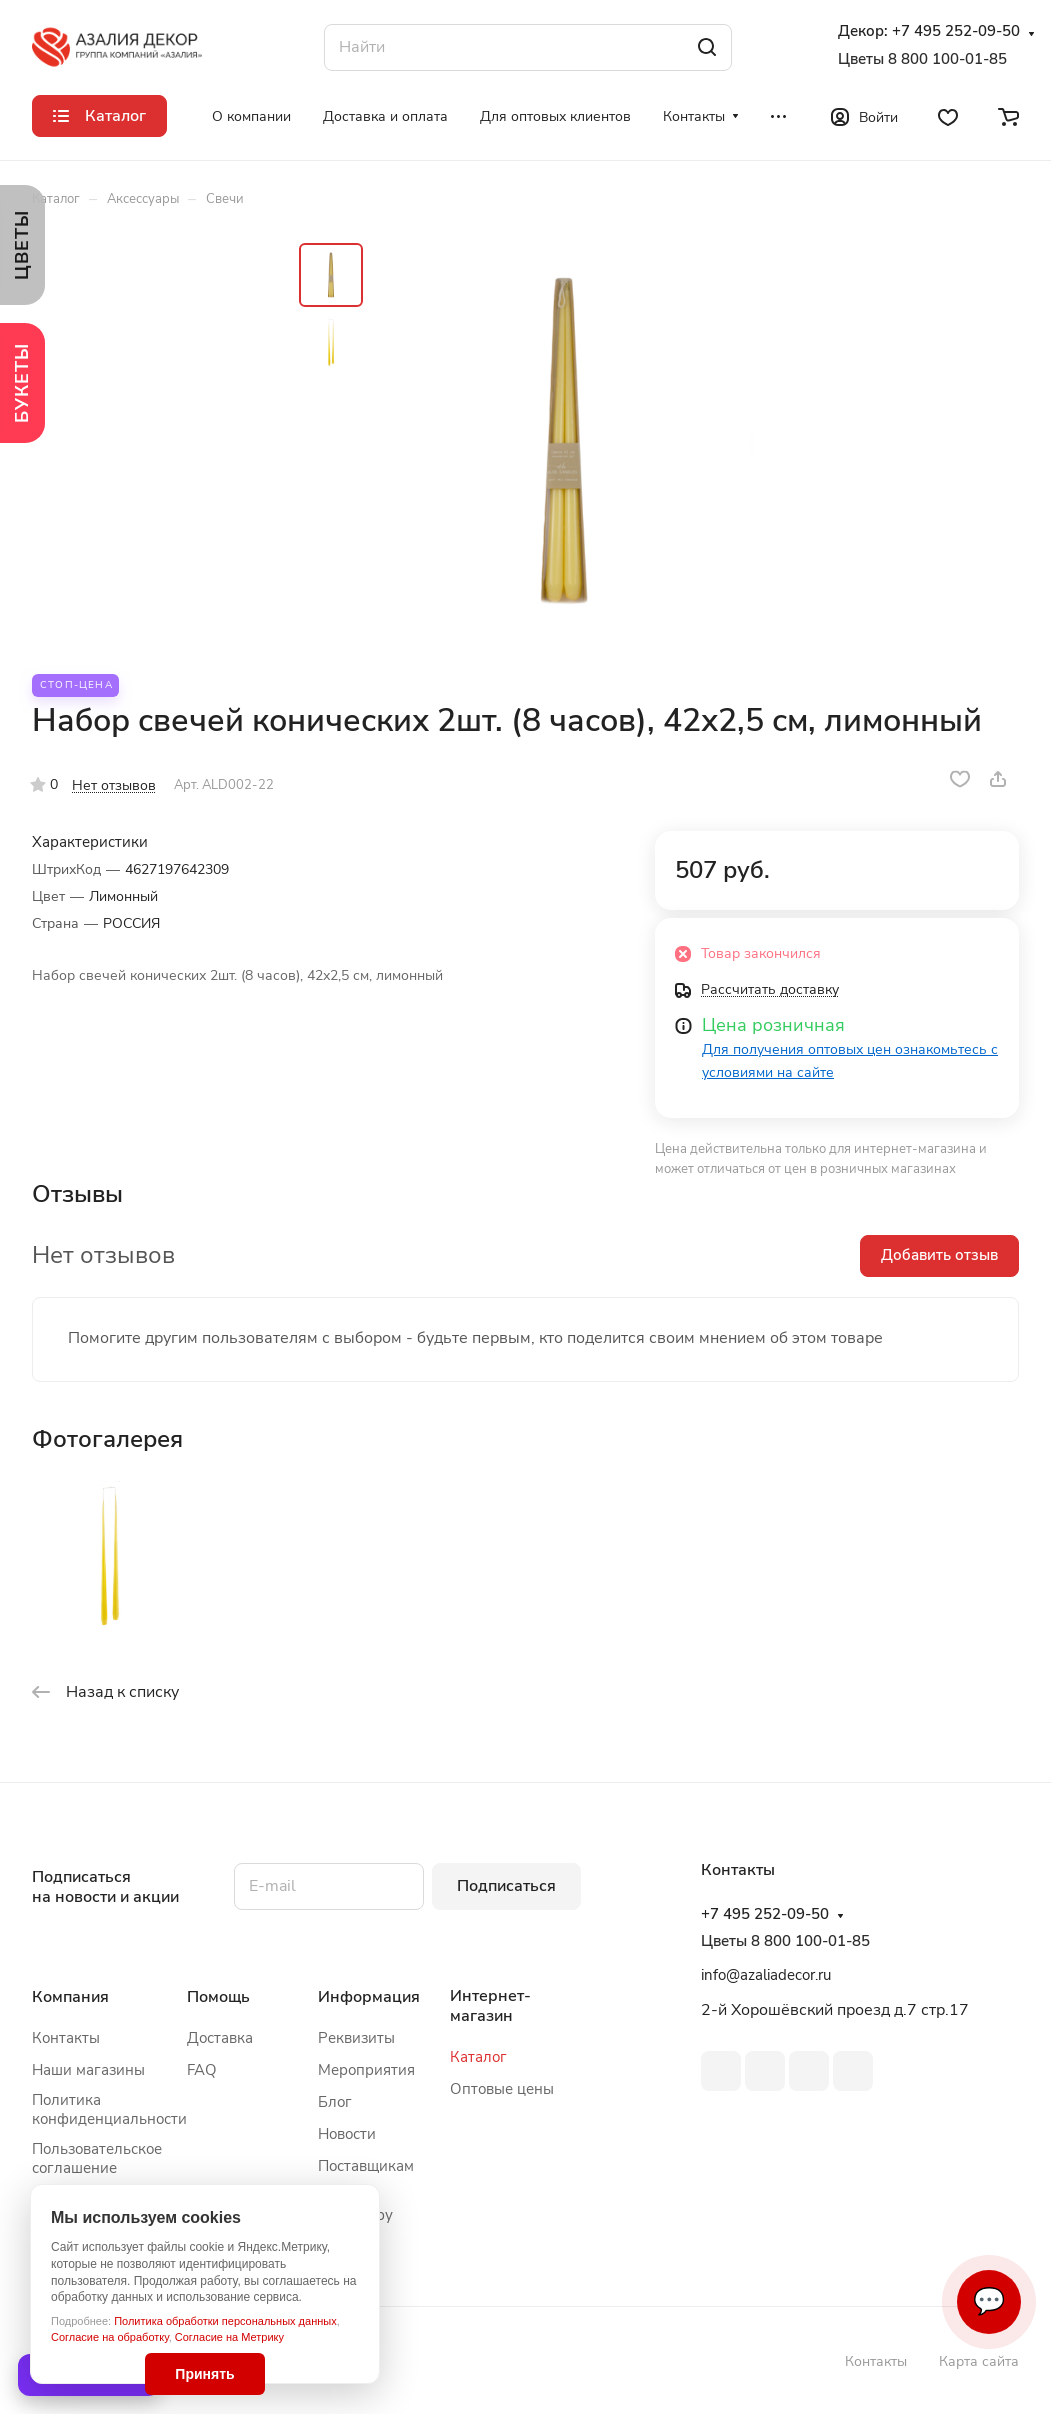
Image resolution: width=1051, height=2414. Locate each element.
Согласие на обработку (110, 2337)
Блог (335, 2102)
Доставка (220, 2038)
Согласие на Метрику (229, 2337)
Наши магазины (88, 2070)
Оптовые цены (502, 2089)
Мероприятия (366, 2070)
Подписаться (506, 1886)
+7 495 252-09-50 (956, 31)
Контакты (66, 2038)
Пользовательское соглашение (97, 2158)
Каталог (478, 2057)
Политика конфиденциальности (109, 2109)
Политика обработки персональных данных (225, 2321)
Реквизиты (356, 2038)
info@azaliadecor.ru (766, 1975)
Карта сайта (979, 2361)
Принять (204, 2374)
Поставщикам (366, 2166)
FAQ (202, 2070)
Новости (347, 2134)
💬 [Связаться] (989, 2301)
